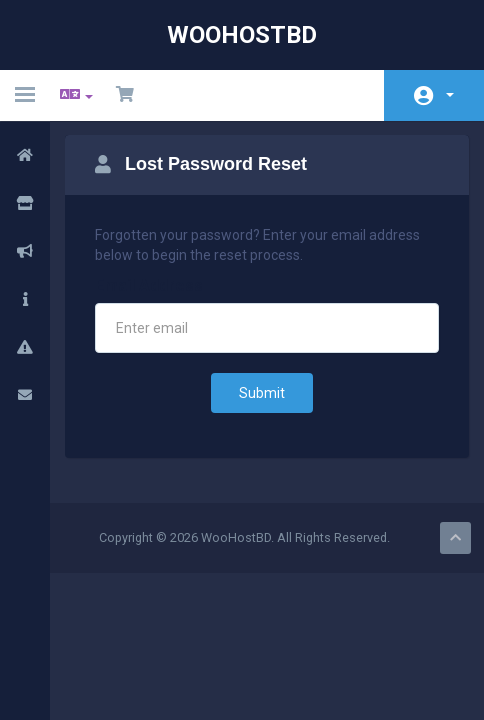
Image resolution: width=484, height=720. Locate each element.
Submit (262, 393)
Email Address (149, 285)
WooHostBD (242, 35)
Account (450, 95)
